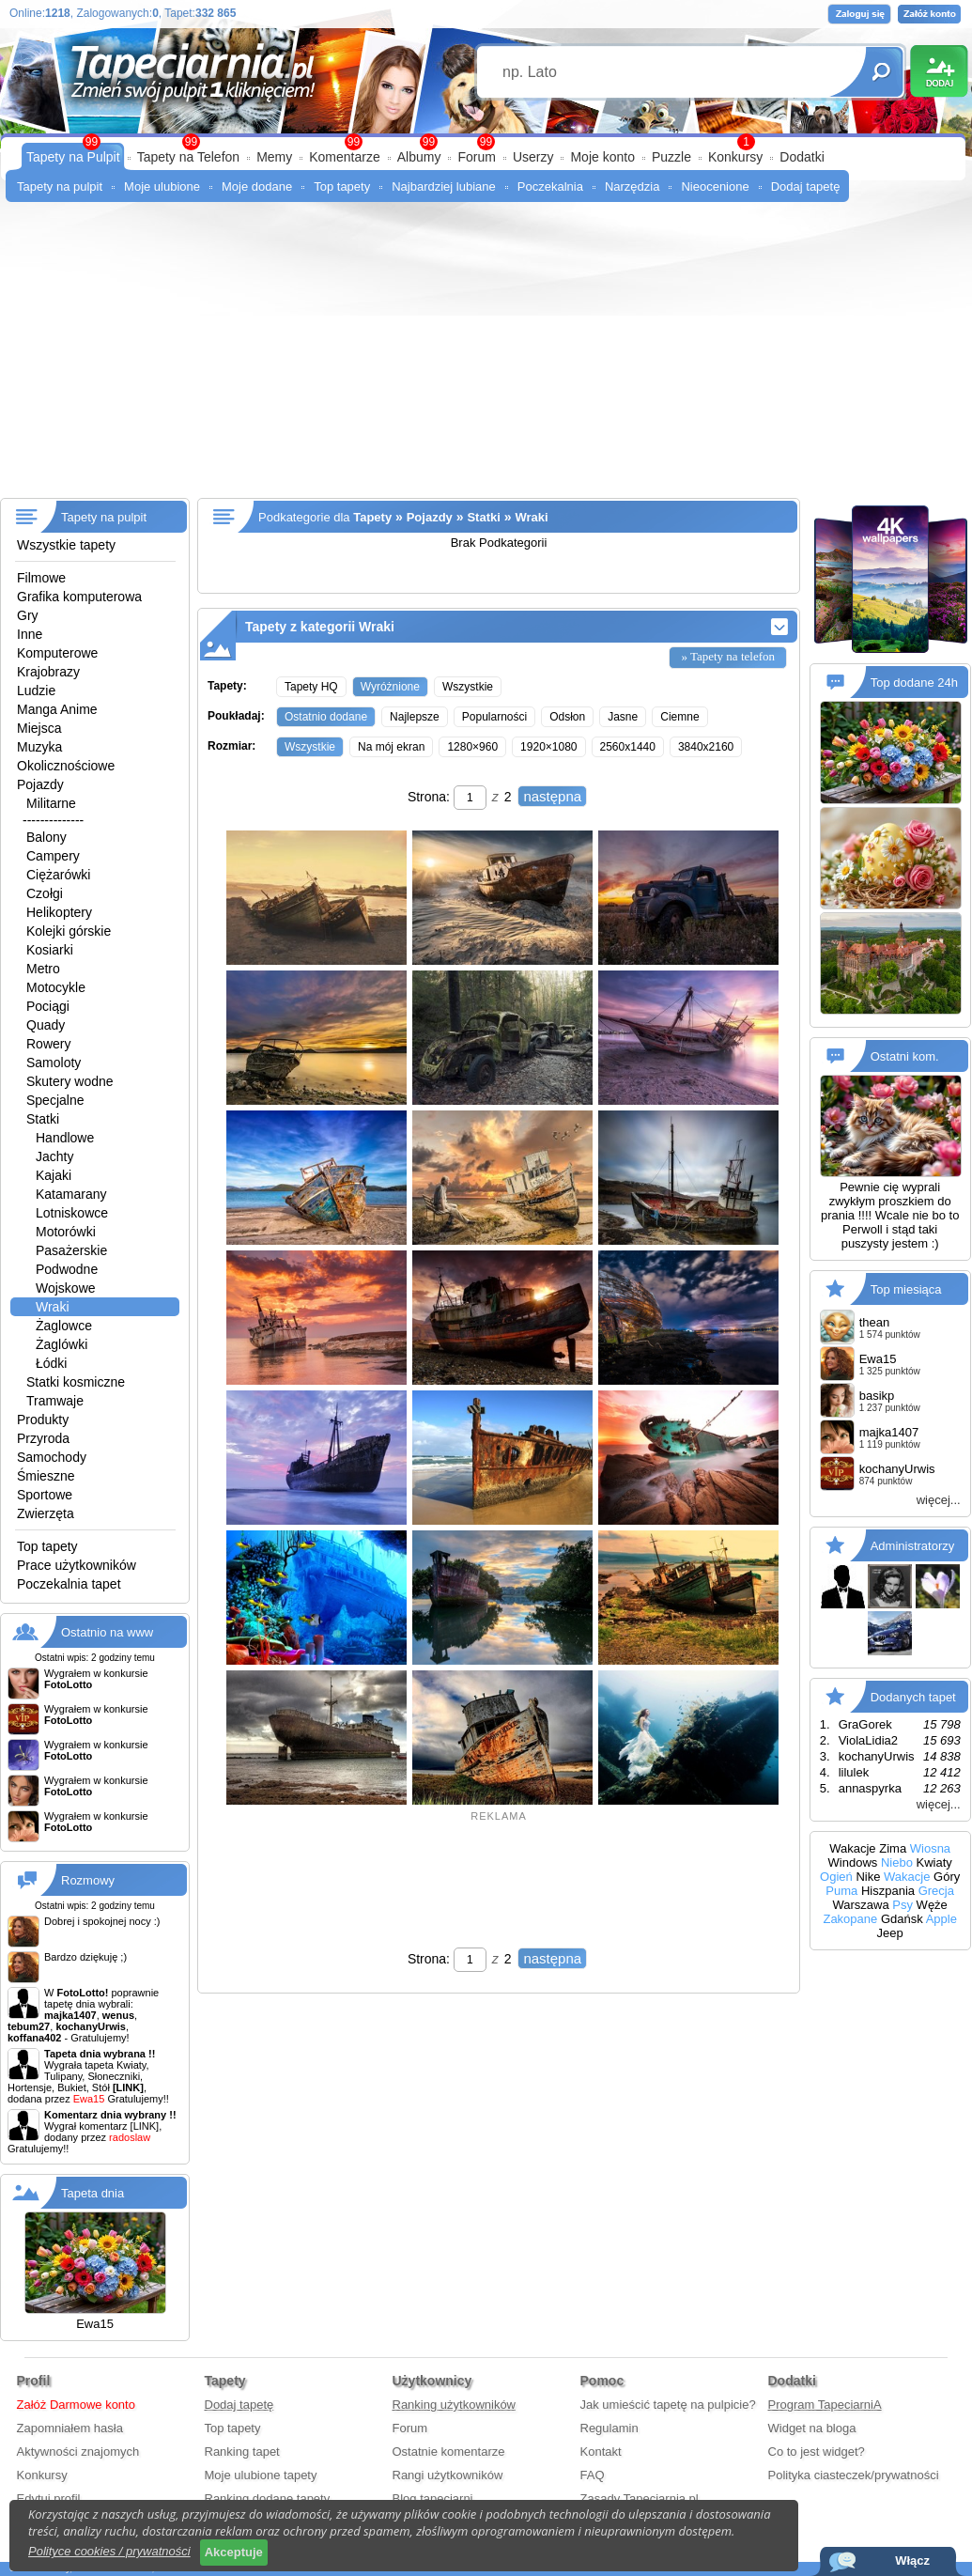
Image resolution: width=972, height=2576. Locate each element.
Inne (29, 634)
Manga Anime (57, 709)
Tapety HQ (311, 686)
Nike (868, 1877)
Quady (45, 1024)
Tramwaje (55, 1400)
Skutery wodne (70, 1081)
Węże (932, 1905)
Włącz (912, 2560)
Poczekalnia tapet (69, 1583)
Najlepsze (415, 716)
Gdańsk (902, 1919)
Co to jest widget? (816, 2451)
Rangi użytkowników (448, 2475)
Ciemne (679, 716)
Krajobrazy (48, 671)
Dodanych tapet (913, 1697)
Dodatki (801, 156)
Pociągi (47, 1006)
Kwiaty (934, 1862)
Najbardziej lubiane (444, 186)
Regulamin (609, 2428)
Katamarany (71, 1194)
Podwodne (67, 1269)
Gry (28, 615)
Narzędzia (632, 186)
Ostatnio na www (107, 1632)
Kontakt (601, 2451)
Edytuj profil (49, 2498)
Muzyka (39, 746)
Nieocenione (714, 186)
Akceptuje (234, 2552)
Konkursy (735, 156)
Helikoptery (59, 912)
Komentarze (344, 156)
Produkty (43, 1419)
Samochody (51, 1457)
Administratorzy (913, 1546)
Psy (902, 1905)
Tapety (372, 517)
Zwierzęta (45, 1513)
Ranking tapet (242, 2451)
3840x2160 (705, 746)
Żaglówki (61, 1344)
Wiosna (930, 1848)
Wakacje (852, 1848)
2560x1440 (628, 746)
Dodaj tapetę (806, 186)
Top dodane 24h (914, 682)
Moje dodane (257, 186)
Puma (841, 1891)
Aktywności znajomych (78, 2451)
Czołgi (44, 893)
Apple (941, 1919)
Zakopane (850, 1919)
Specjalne (55, 1100)
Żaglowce (64, 1325)
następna (552, 796)
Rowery (48, 1043)
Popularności (494, 716)
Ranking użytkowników (455, 2405)
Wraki (52, 1306)
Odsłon (567, 716)
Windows (853, 1862)
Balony (46, 837)
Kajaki (53, 1175)
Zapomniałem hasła (70, 2428)
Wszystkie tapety (66, 544)
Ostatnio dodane (326, 716)
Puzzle (671, 156)
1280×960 (472, 746)
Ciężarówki (58, 874)
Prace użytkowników (76, 1565)
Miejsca (39, 728)
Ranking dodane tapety (268, 2498)
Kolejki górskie (68, 931)
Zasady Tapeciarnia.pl (639, 2498)
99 (486, 141)
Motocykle (55, 987)
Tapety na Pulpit (73, 156)
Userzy (533, 156)
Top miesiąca (906, 1289)
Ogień (836, 1877)
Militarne (51, 803)
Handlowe (65, 1137)
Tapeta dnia (92, 2193)
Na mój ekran (391, 746)
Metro (43, 968)
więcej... (939, 1500)
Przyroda (43, 1438)
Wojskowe (66, 1288)
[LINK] (145, 2126)
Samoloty (53, 1062)
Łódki (51, 1363)
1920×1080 (548, 746)
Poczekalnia (550, 186)
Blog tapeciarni (433, 2498)
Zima (892, 1848)
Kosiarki (49, 949)
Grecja (936, 1891)
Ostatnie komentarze (449, 2451)
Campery (53, 855)
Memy (274, 156)
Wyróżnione (390, 686)
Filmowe (41, 577)
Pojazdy (40, 784)
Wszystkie (467, 686)
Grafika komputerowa (79, 596)
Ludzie (36, 690)
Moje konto (602, 156)
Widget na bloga (812, 2428)
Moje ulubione (162, 186)
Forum (476, 156)
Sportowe (44, 1494)
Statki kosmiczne (75, 1381)
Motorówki (66, 1231)
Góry (946, 1877)
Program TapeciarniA (825, 2405)
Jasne (623, 716)
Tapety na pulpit (59, 186)
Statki (42, 1118)
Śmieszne (45, 1475)
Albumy (419, 156)
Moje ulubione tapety (261, 2475)
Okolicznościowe (66, 765)
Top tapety (342, 186)
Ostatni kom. (905, 1056)
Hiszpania (888, 1891)
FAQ (592, 2475)
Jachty (54, 1156)
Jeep (890, 1933)
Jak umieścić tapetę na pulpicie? (668, 2405)
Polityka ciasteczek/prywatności (853, 2475)
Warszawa (860, 1905)
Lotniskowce (72, 1212)
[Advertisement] (486, 357)
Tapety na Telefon (188, 156)
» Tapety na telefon (728, 656)
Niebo (897, 1862)
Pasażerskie (71, 1250)
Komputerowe (57, 652)
